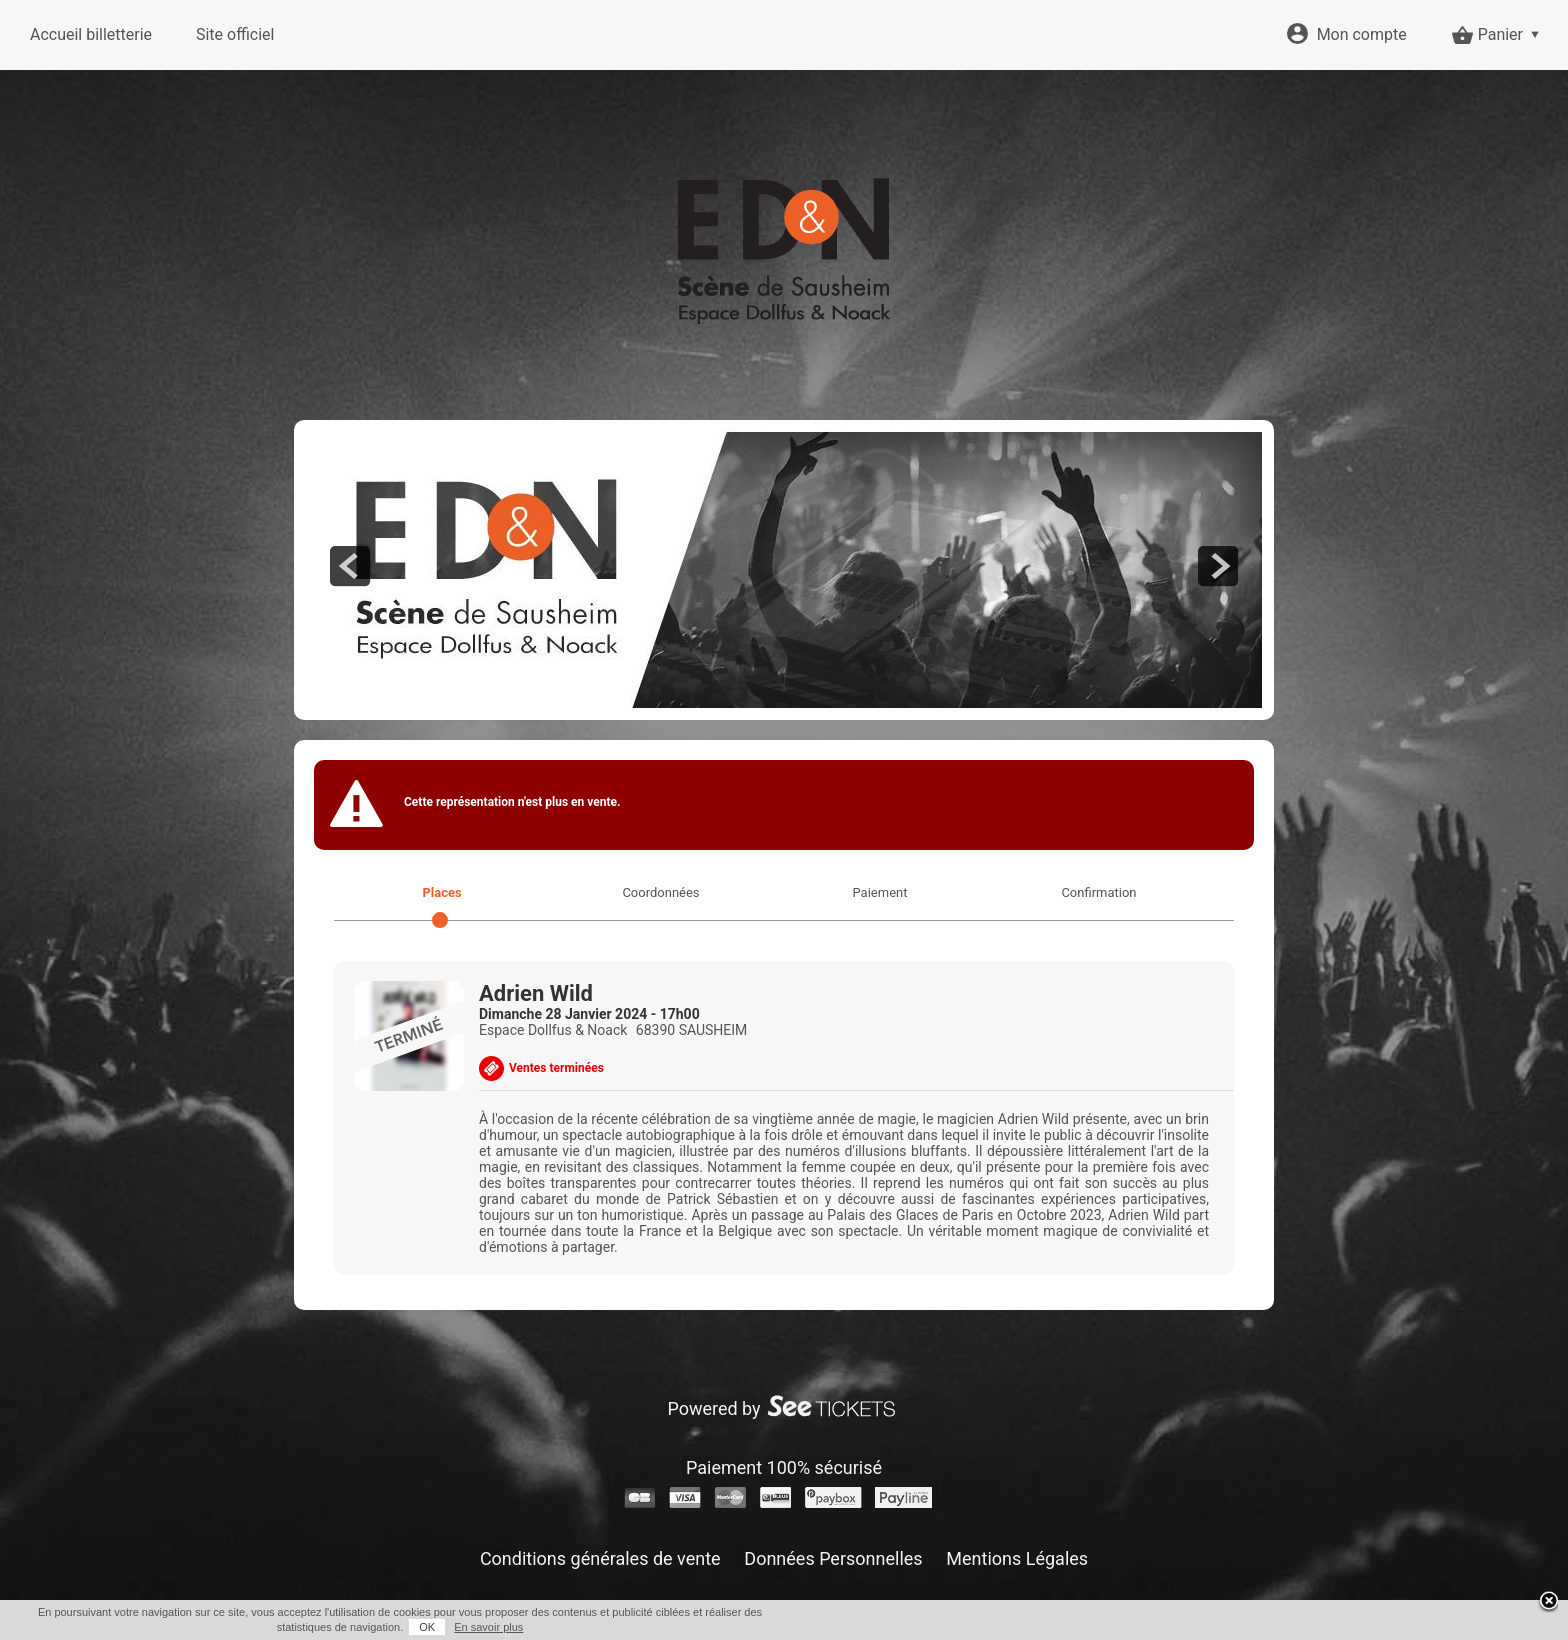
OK (427, 1627)
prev (350, 566)
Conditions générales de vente (600, 1558)
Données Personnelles (833, 1558)
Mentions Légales (1017, 1558)
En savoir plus (488, 1627)
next (1218, 566)
